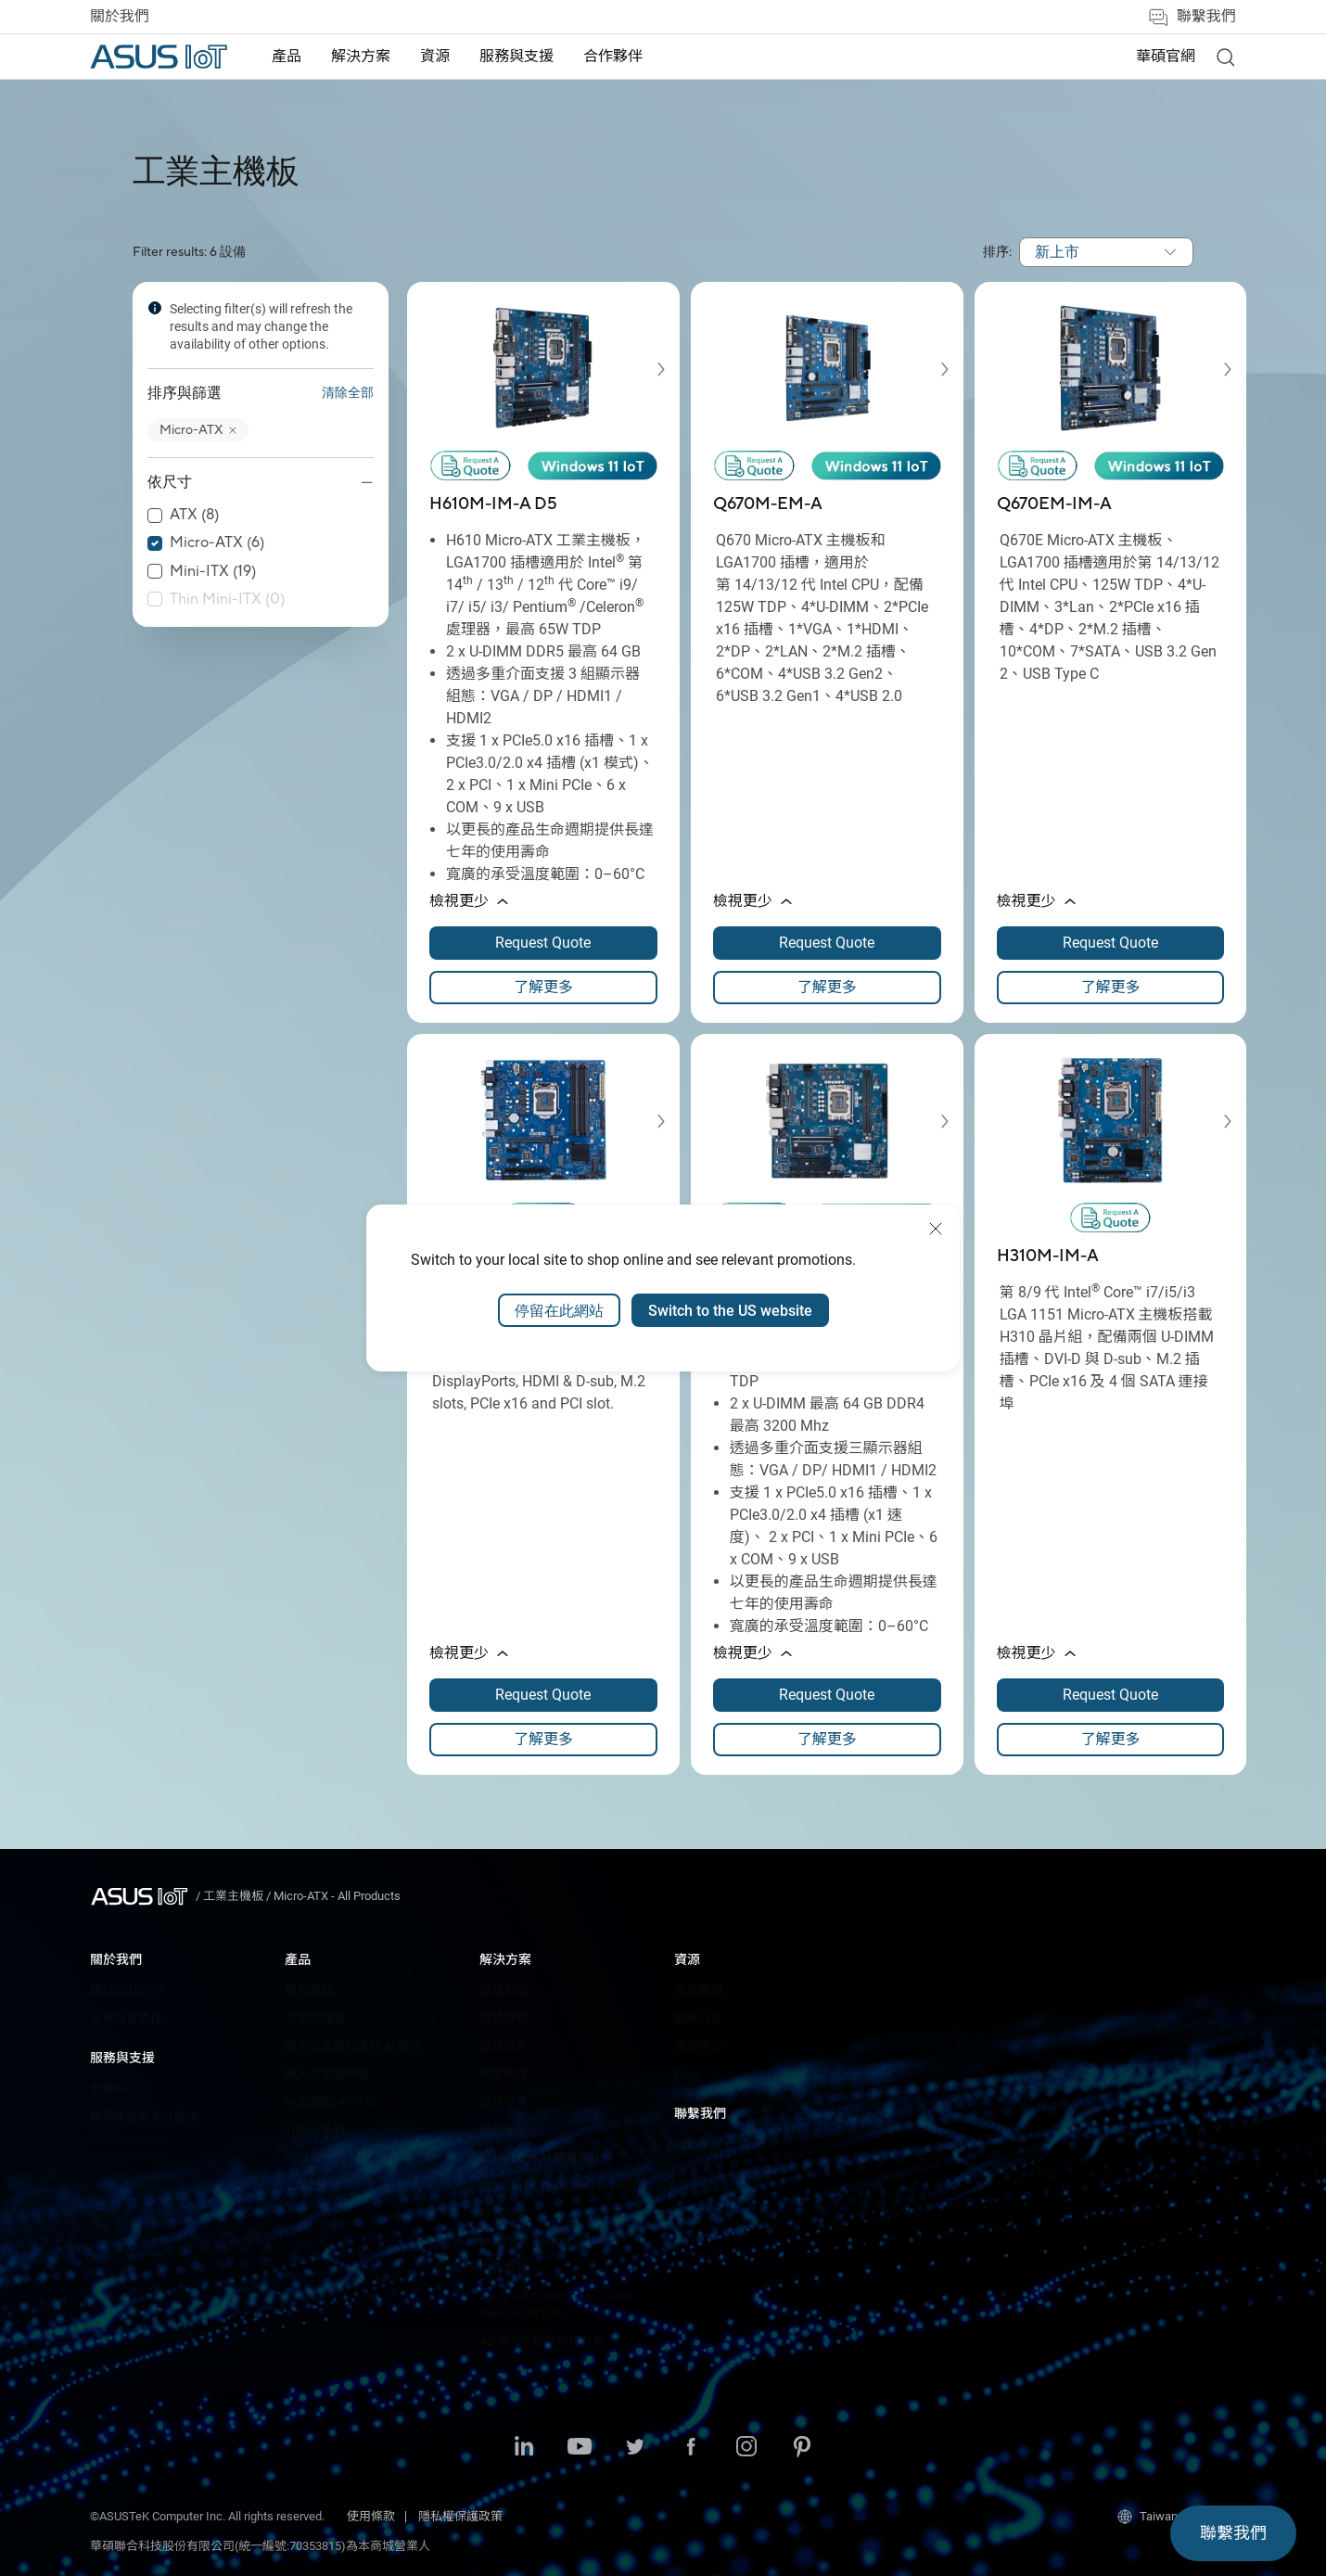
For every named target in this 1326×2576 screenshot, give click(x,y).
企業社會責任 (126, 2018)
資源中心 (698, 2046)
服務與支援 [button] (516, 56)
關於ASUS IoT (127, 1990)
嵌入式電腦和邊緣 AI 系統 (353, 2046)
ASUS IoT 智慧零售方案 (542, 2341)
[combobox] (1106, 252)
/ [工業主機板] (231, 1896)
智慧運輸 (503, 2018)
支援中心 (114, 2089)
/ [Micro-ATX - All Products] (333, 1896)
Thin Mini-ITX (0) (227, 599)
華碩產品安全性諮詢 (144, 2116)
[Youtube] (579, 2448)
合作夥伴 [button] (613, 56)
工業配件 (309, 2185)
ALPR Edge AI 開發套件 (540, 2157)
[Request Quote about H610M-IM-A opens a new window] (827, 1695)
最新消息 (698, 2018)
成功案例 (698, 1990)
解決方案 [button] (360, 56)
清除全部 (348, 394)
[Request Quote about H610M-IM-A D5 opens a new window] (543, 943)
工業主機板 (315, 2018)
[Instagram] (746, 2448)
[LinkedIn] (524, 2448)
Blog (685, 2074)
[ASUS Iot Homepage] (158, 56)
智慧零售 (503, 2102)
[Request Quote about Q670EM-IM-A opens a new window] (1111, 943)
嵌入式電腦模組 (327, 2074)
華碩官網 (1165, 56)
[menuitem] (286, 57)
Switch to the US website (730, 1311)
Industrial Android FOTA (541, 2241)
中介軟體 (503, 2269)
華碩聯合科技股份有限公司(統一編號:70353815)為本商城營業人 (260, 2546)
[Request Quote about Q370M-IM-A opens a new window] (543, 1695)
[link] (1225, 56)
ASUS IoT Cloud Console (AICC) (561, 2185)
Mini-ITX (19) (213, 571)
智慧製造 (503, 1990)
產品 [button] (286, 56)
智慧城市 (503, 2046)
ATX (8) (194, 515)
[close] (935, 1228)
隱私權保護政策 (460, 2516)
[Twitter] (635, 2448)
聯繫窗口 (698, 2144)
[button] (198, 430)
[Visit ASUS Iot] (143, 1896)
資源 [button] (435, 56)
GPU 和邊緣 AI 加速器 (342, 2157)
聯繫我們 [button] (1191, 17)
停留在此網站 (559, 1311)
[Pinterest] (802, 2448)
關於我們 (119, 16)
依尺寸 (169, 482)
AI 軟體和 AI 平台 (330, 2102)
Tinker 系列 (315, 2129)
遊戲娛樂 (503, 2129)
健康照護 (503, 2074)
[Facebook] (691, 2448)
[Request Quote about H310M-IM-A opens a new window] (1111, 1695)
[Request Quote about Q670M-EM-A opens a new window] (827, 943)
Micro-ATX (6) (217, 543)
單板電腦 (309, 1990)
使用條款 (371, 2516)
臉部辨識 (503, 2213)
